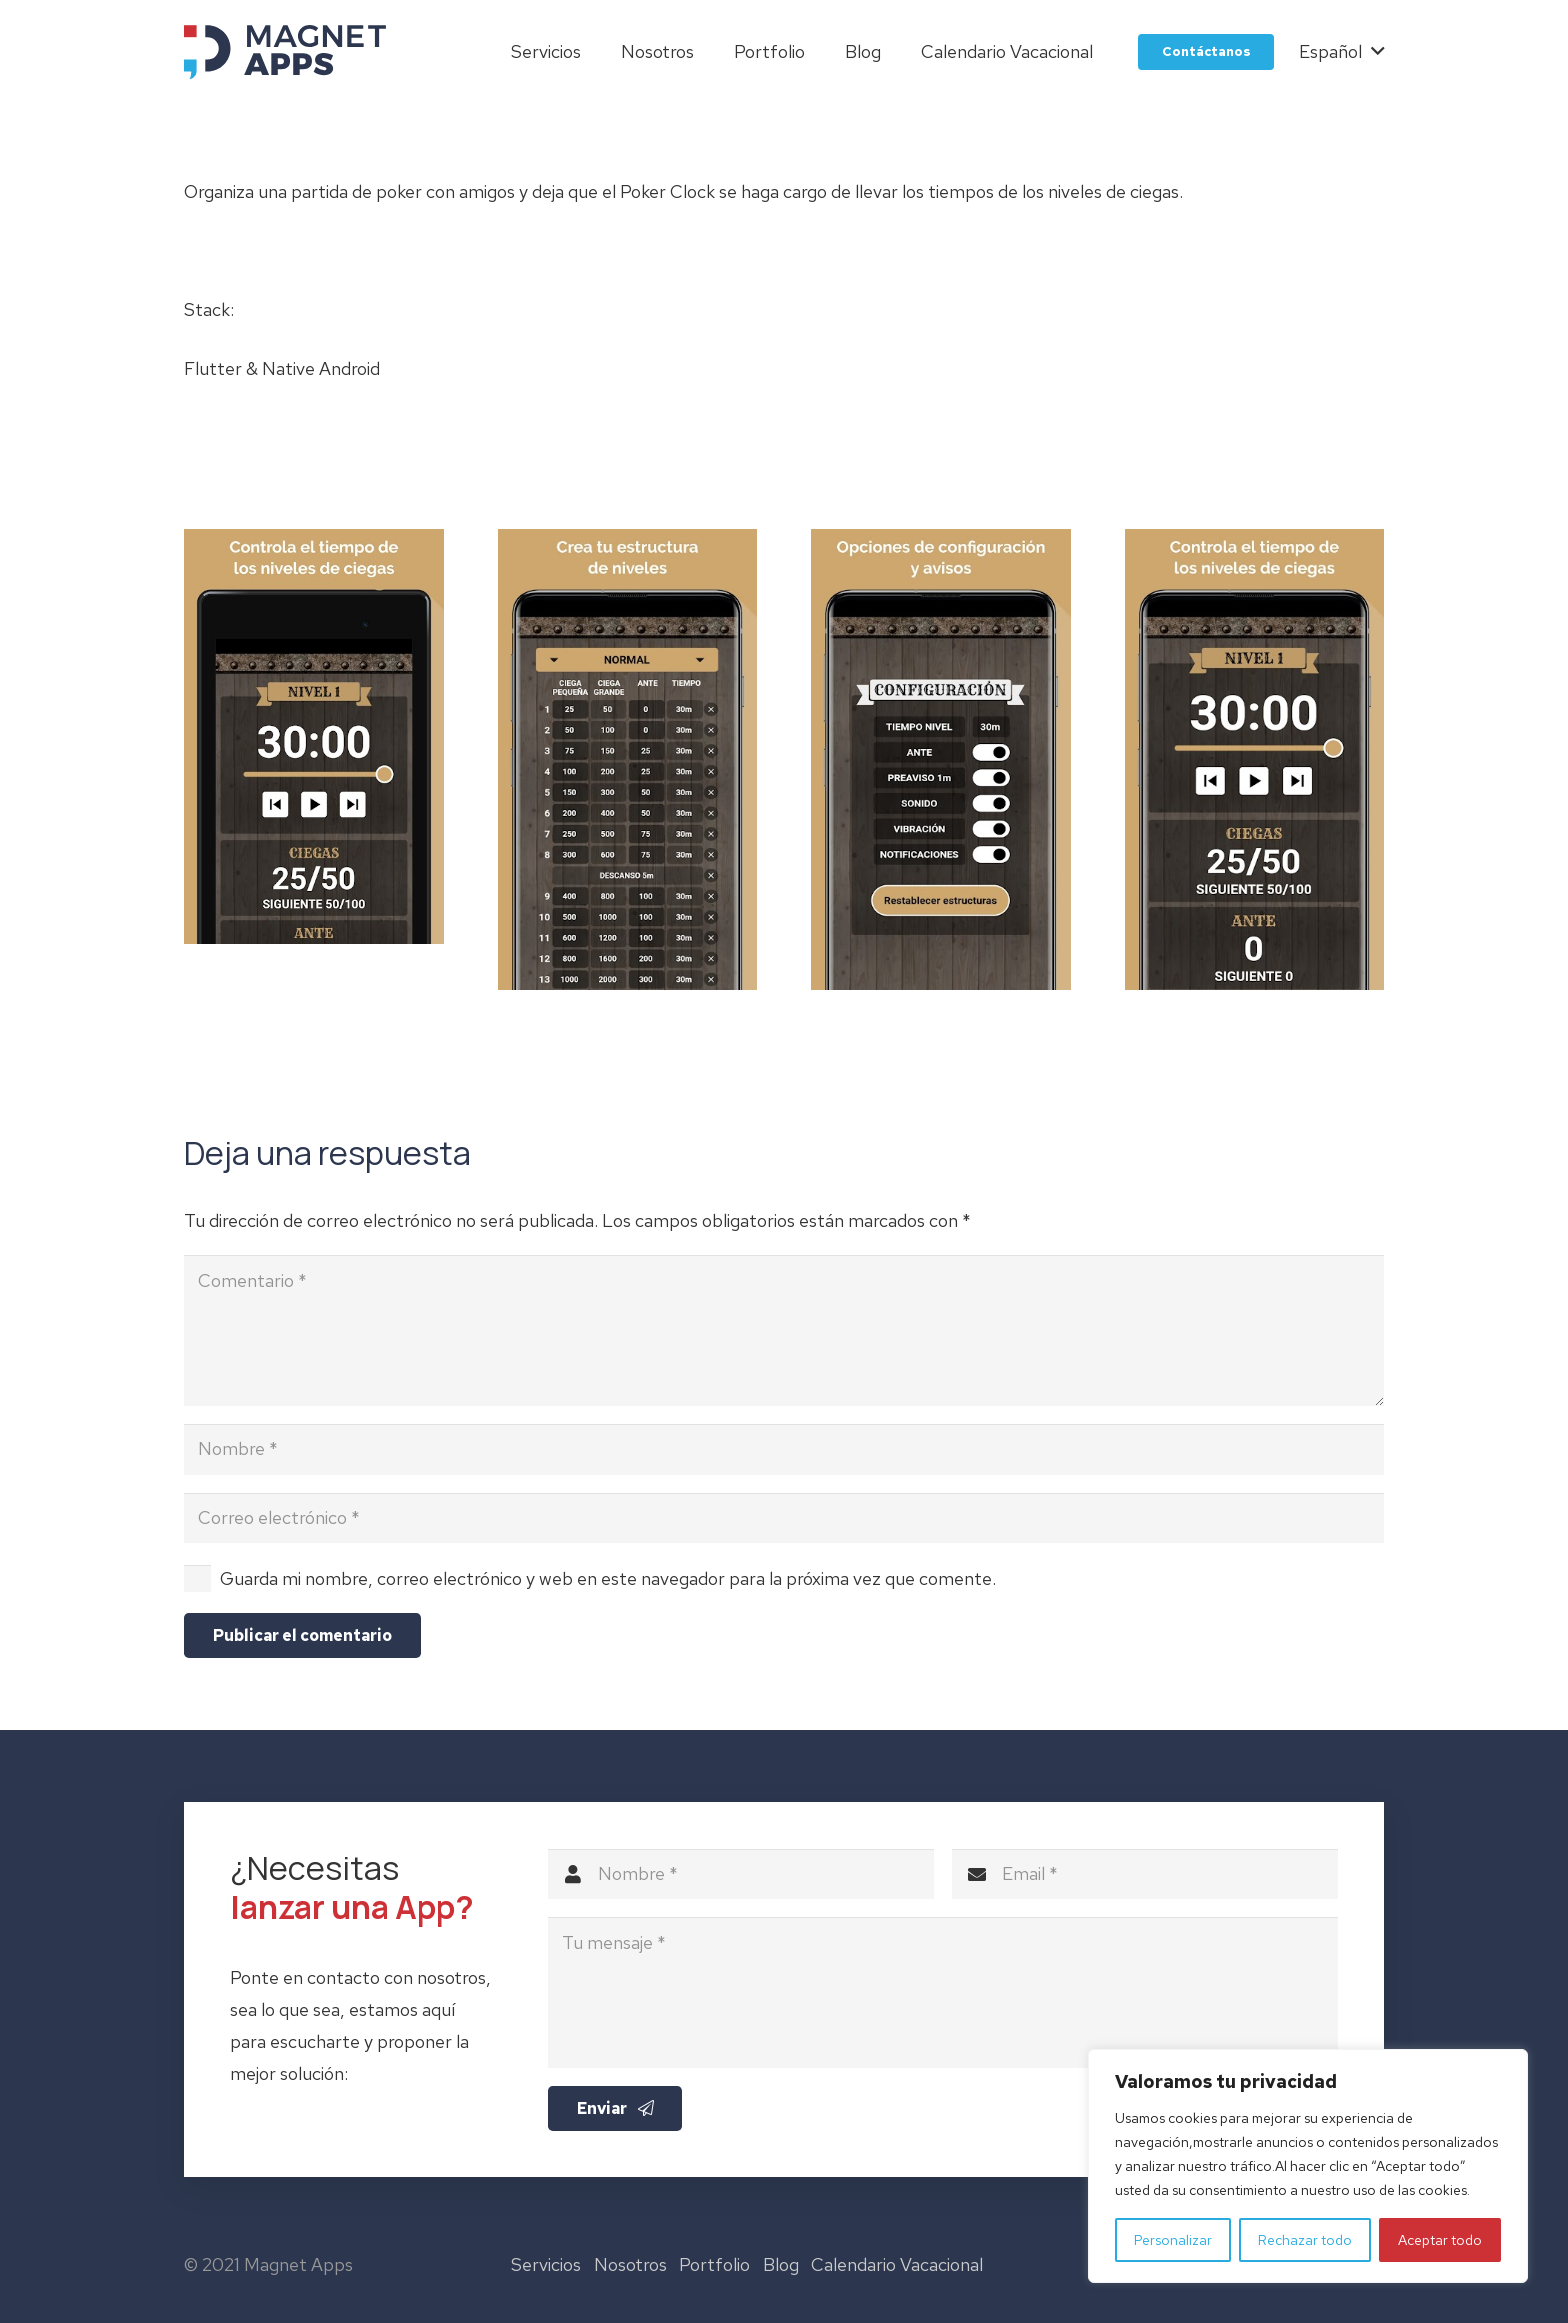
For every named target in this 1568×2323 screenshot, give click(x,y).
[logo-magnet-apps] (285, 52)
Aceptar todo (1440, 2240)
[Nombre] (784, 1449)
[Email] (1145, 1891)
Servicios (546, 2264)
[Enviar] (615, 2125)
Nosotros (630, 2264)
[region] (1308, 2166)
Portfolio (714, 2264)
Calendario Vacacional (897, 2264)
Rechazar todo (1305, 2240)
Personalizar (1173, 2240)
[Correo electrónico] (784, 1518)
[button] (1341, 52)
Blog (781, 2264)
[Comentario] (784, 1330)
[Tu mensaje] (943, 2009)
